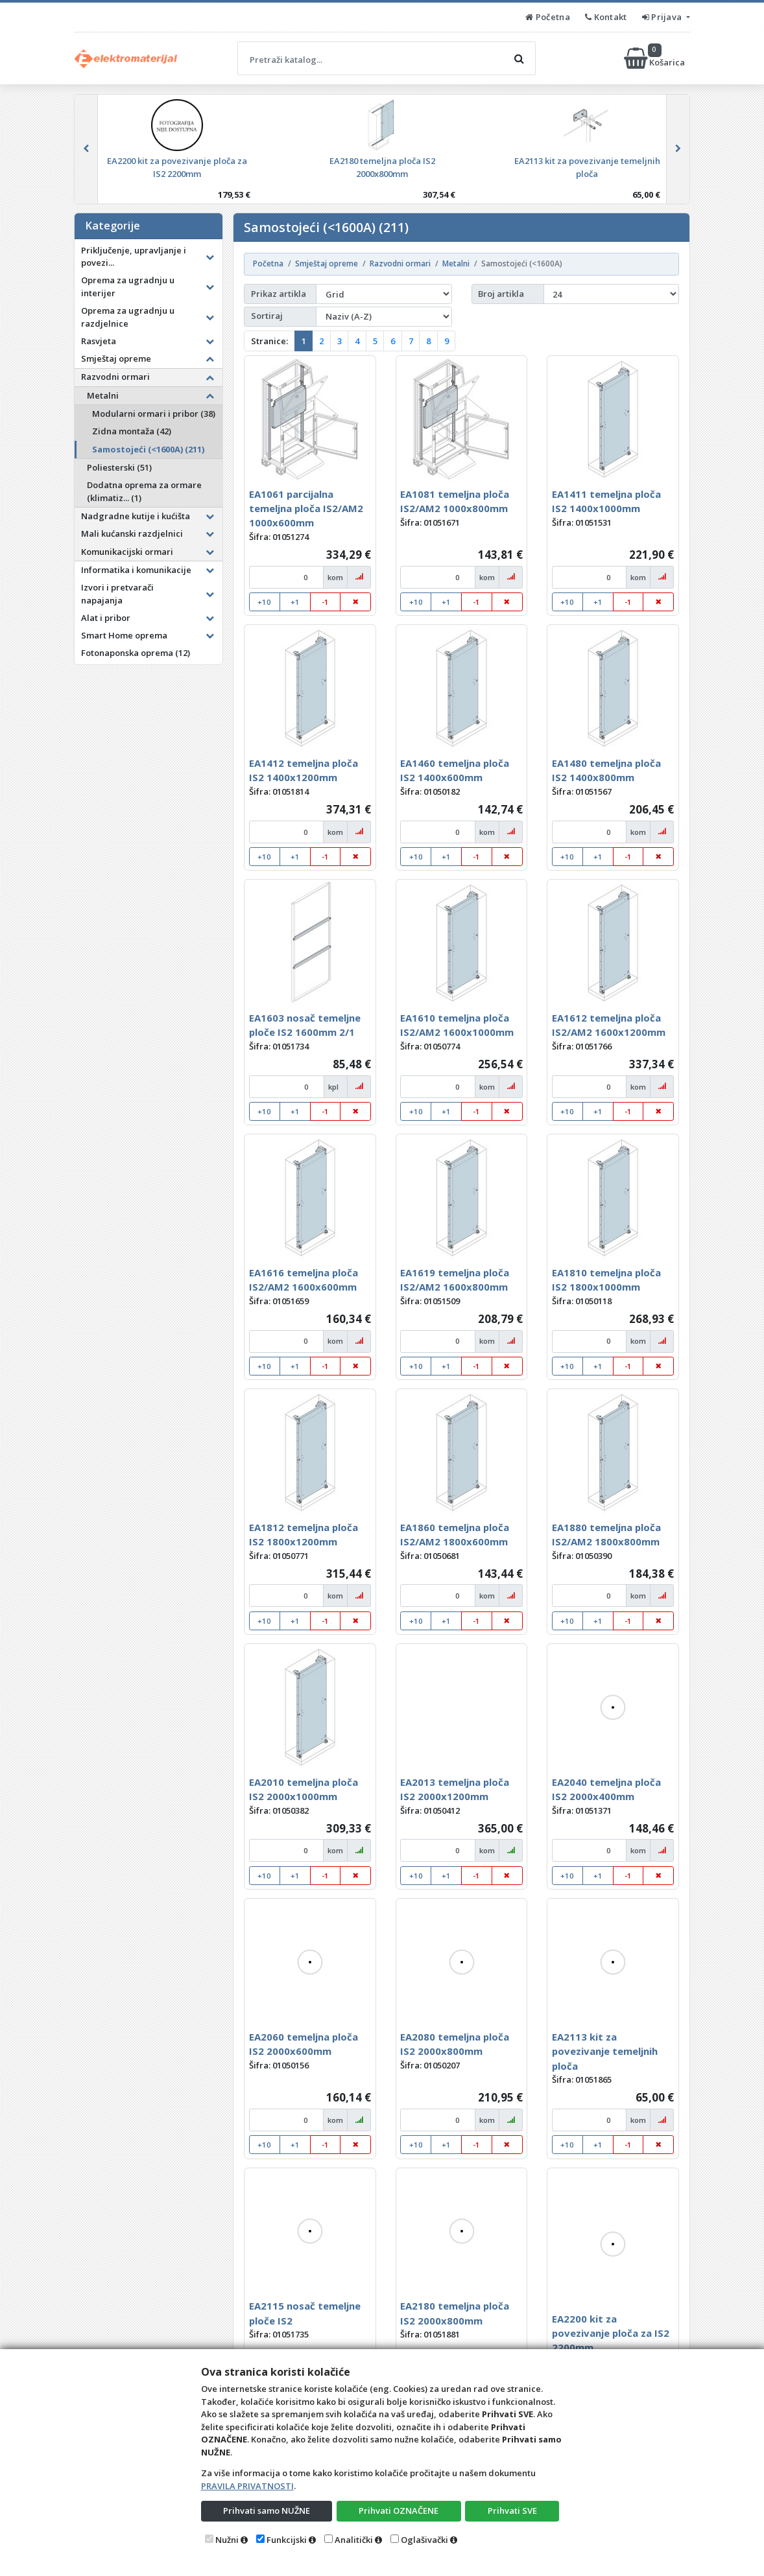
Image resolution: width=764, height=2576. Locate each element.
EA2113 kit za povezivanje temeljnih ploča (605, 2051)
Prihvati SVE (512, 2510)
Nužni (227, 2540)
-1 (325, 602)
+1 (295, 602)
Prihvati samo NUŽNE (266, 2510)
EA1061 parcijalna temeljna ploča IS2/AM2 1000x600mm (306, 508)
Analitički (354, 2540)
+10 (264, 602)
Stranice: (269, 341)
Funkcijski (287, 2540)
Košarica (655, 58)
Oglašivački (424, 2540)
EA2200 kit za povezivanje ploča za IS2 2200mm (610, 2333)
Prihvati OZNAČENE (398, 2510)
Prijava (663, 17)
